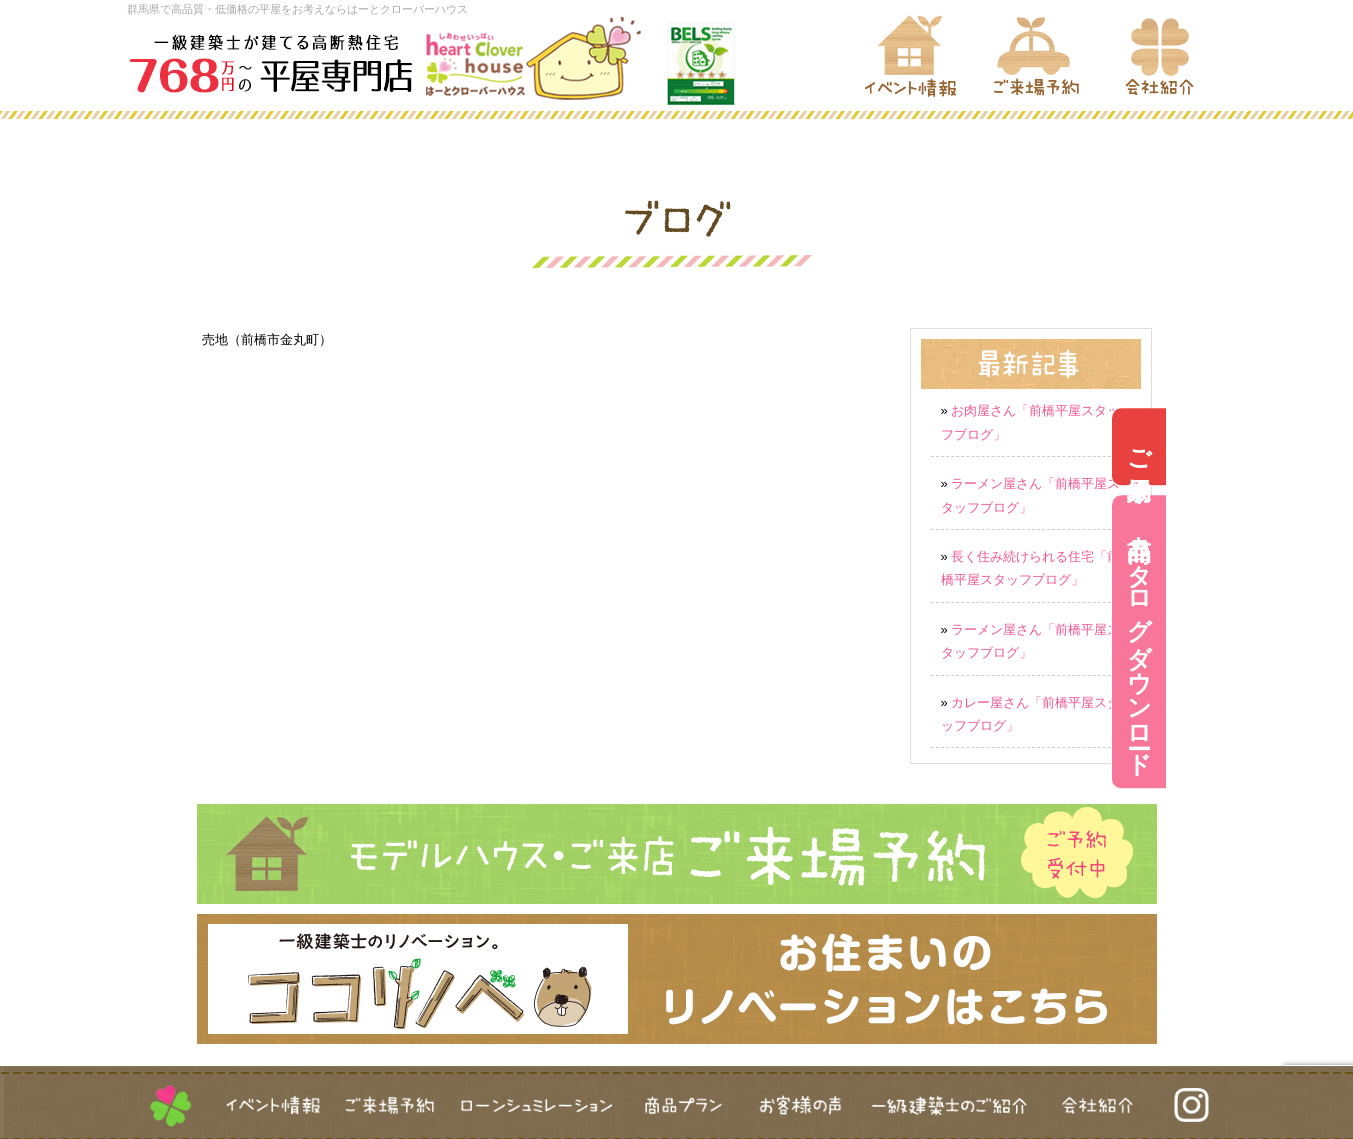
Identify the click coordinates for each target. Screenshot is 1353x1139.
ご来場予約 (1326, 446)
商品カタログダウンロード (1326, 642)
